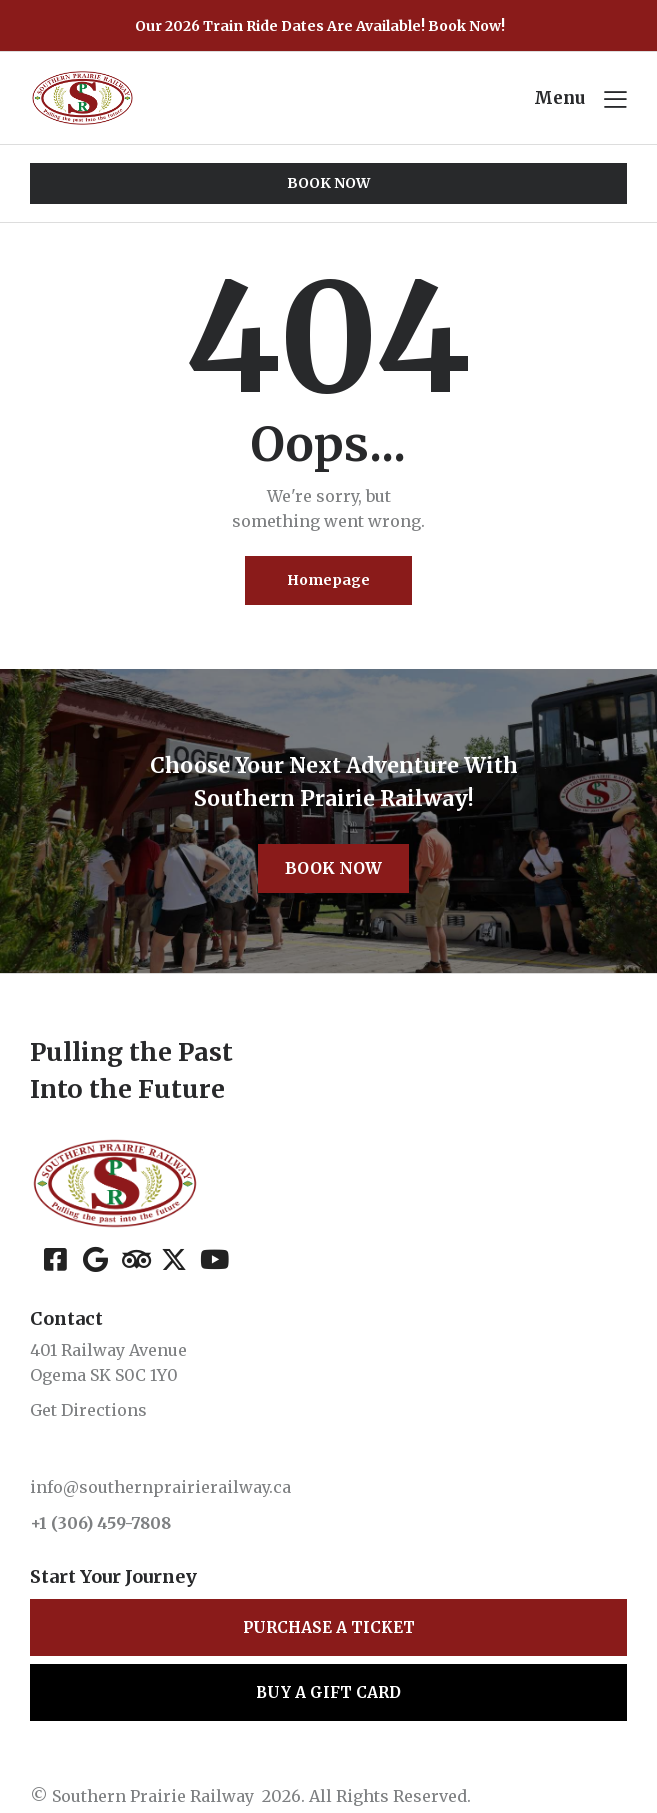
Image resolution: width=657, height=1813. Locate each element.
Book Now (333, 868)
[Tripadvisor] (134, 1258)
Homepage (328, 580)
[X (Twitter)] (173, 1258)
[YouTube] (212, 1258)
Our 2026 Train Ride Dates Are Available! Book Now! (320, 26)
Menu (559, 98)
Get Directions (88, 1410)
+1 (40, 1523)
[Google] (95, 1258)
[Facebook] (56, 1258)
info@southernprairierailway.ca (160, 1487)
